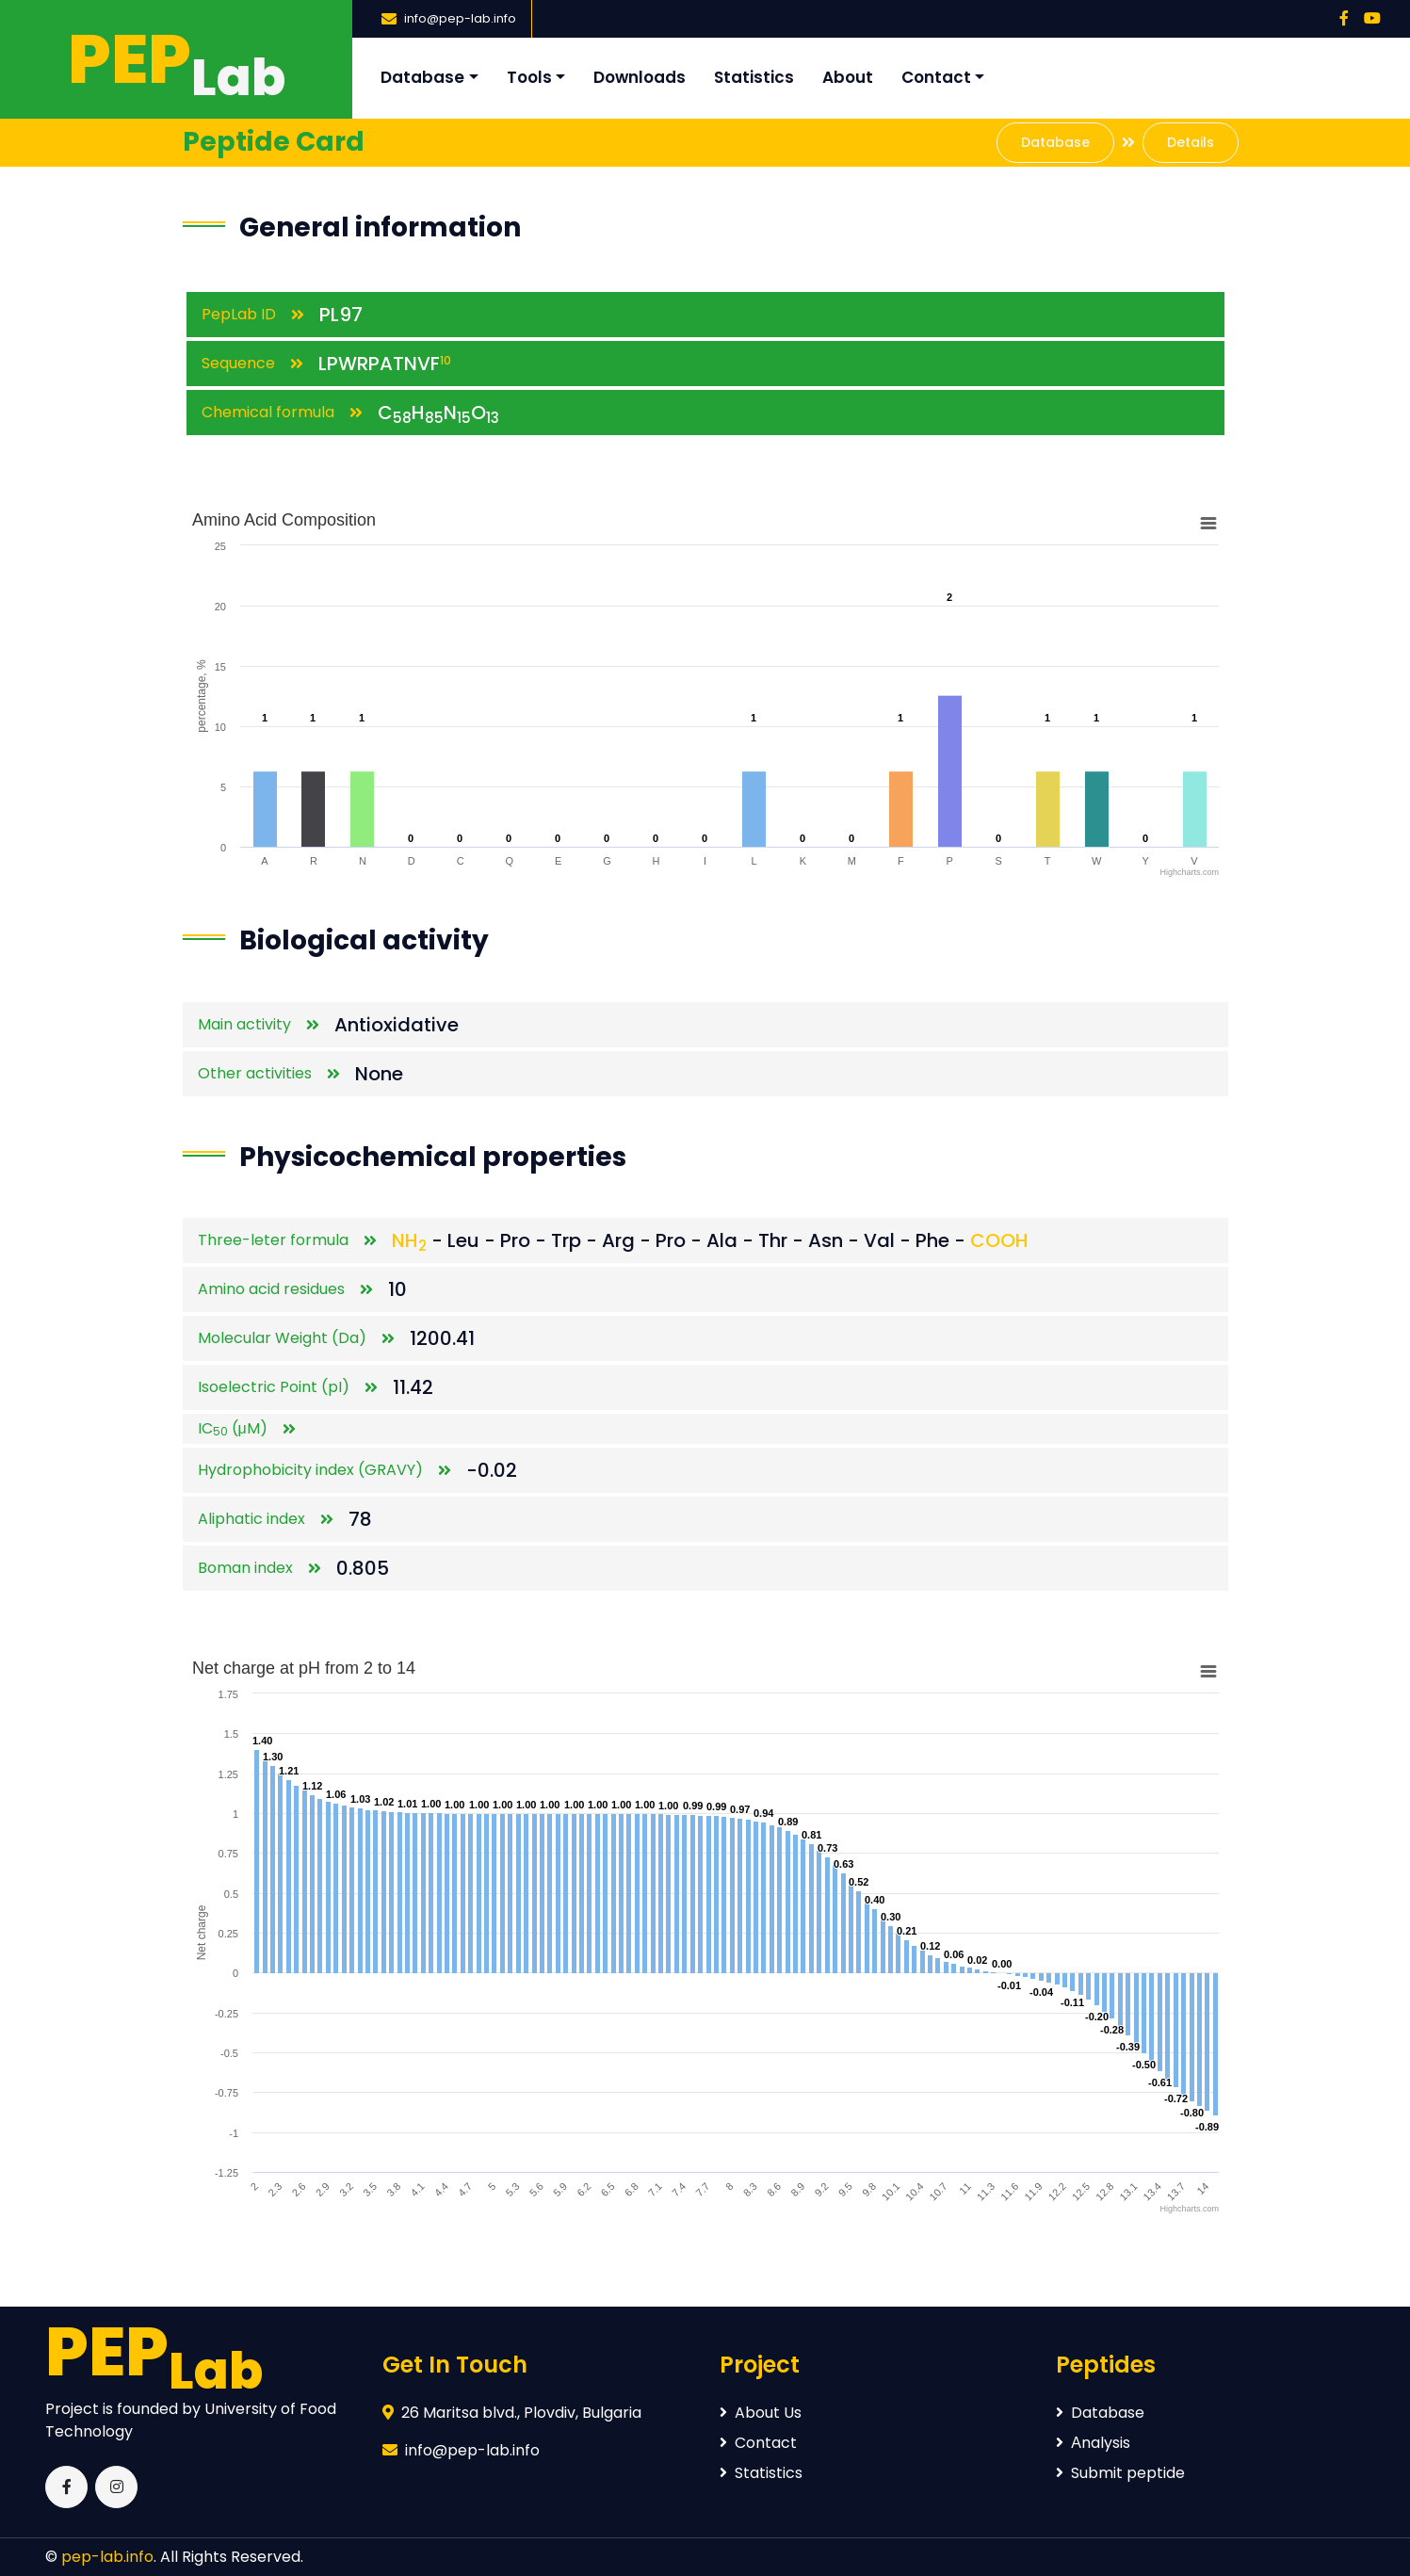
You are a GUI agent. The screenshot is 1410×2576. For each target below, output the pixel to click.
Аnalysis (1093, 2443)
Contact (936, 77)
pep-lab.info (107, 2557)
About (847, 77)
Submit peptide (1120, 2473)
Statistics (754, 77)
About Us (761, 2412)
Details (1190, 142)
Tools (529, 77)
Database (422, 77)
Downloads (639, 77)
